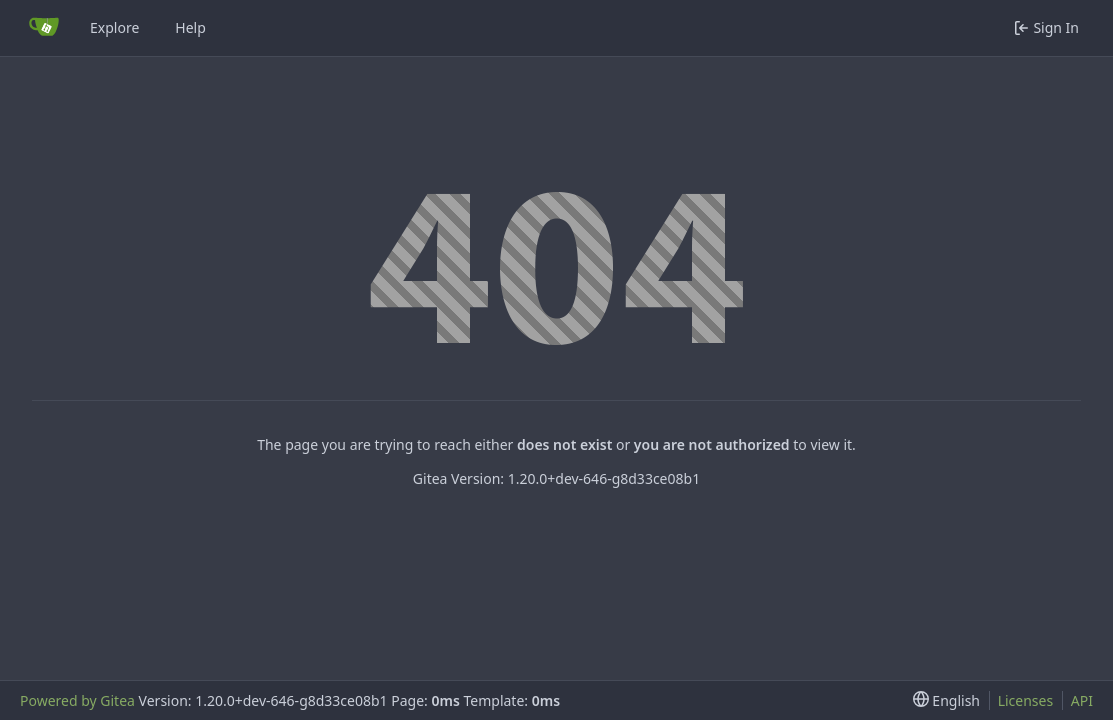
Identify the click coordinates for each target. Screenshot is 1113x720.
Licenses (1026, 700)
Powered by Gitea (77, 700)
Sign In (1046, 27)
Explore (114, 27)
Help (190, 27)
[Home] (44, 28)
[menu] (946, 700)
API (1082, 700)
